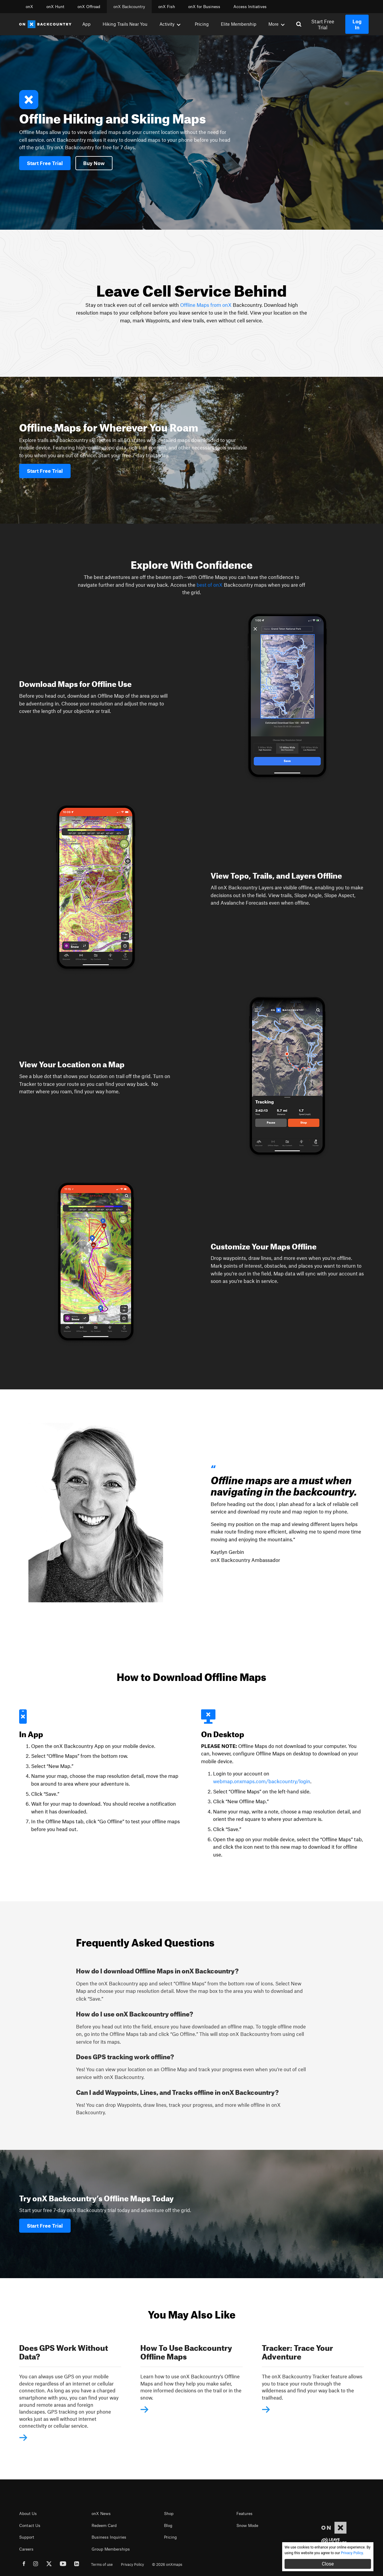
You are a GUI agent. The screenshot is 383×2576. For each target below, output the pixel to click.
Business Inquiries (109, 2537)
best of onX (210, 585)
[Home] (45, 24)
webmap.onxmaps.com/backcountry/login (261, 1781)
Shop (169, 2513)
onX (29, 6)
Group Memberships (111, 2549)
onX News (101, 2513)
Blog (168, 2525)
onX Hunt (55, 6)
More (276, 24)
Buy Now (94, 163)
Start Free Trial (322, 24)
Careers (26, 2549)
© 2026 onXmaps (167, 2564)
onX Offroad (88, 6)
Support (26, 2537)
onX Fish (166, 6)
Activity (169, 24)
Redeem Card (104, 2525)
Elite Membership (238, 24)
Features (244, 2513)
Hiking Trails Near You (125, 24)
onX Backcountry (129, 6)
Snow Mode (247, 2525)
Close (328, 2564)
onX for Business (204, 6)
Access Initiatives (250, 6)
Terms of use (102, 2564)
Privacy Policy (132, 2564)
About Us (28, 2513)
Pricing (202, 24)
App (86, 24)
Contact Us (29, 2525)
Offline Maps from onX (205, 305)
